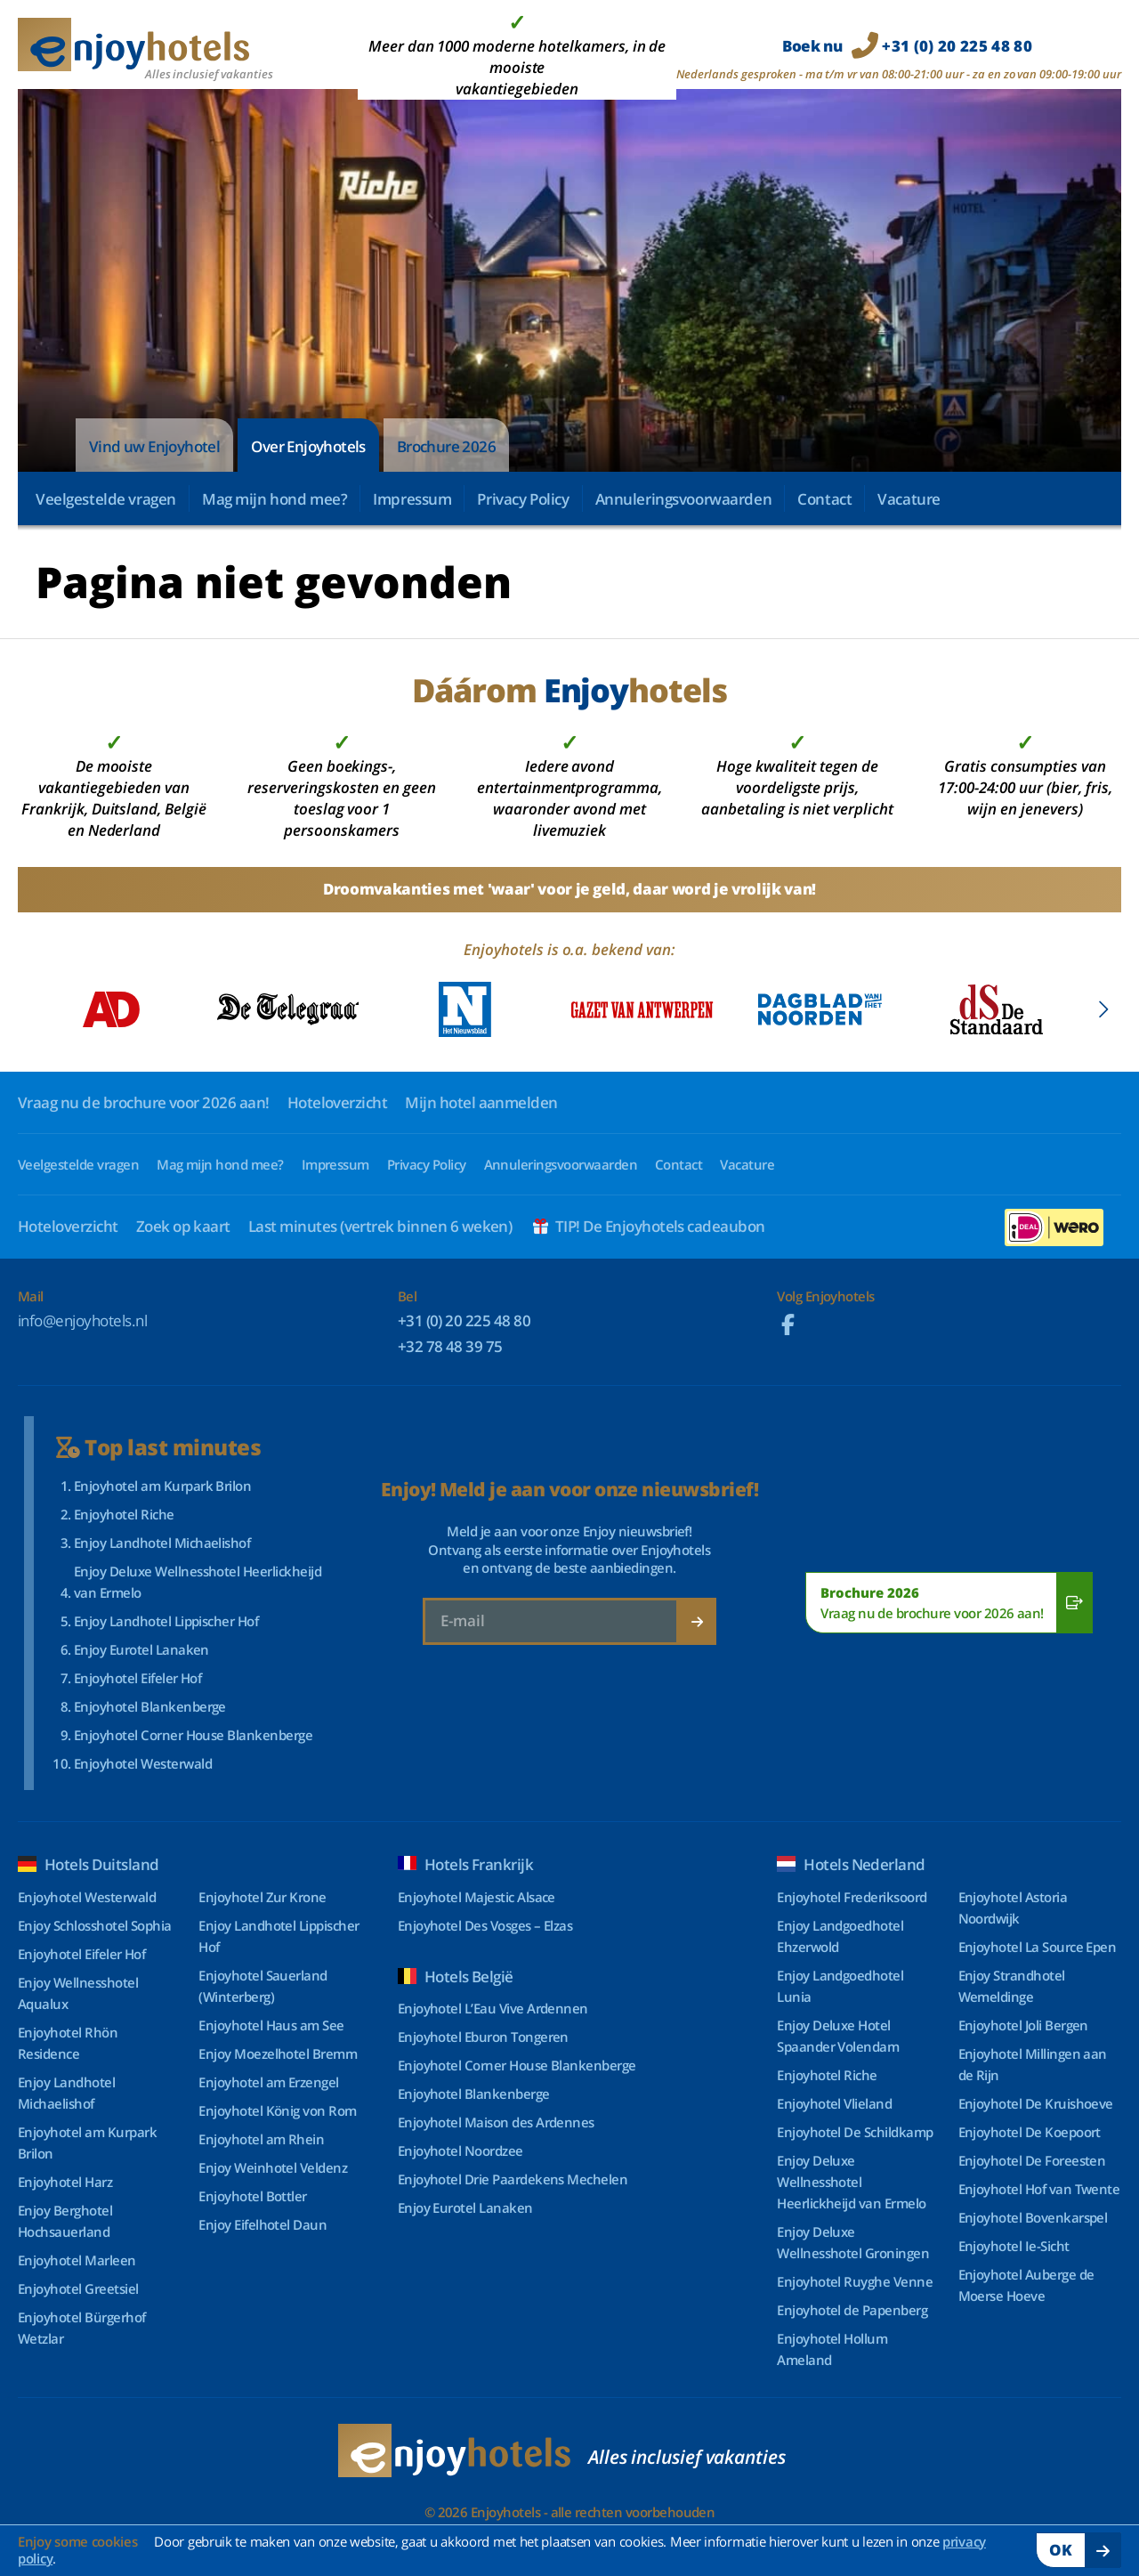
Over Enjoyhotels (308, 446)
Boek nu (907, 46)
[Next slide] (1103, 1009)
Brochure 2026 (446, 446)
